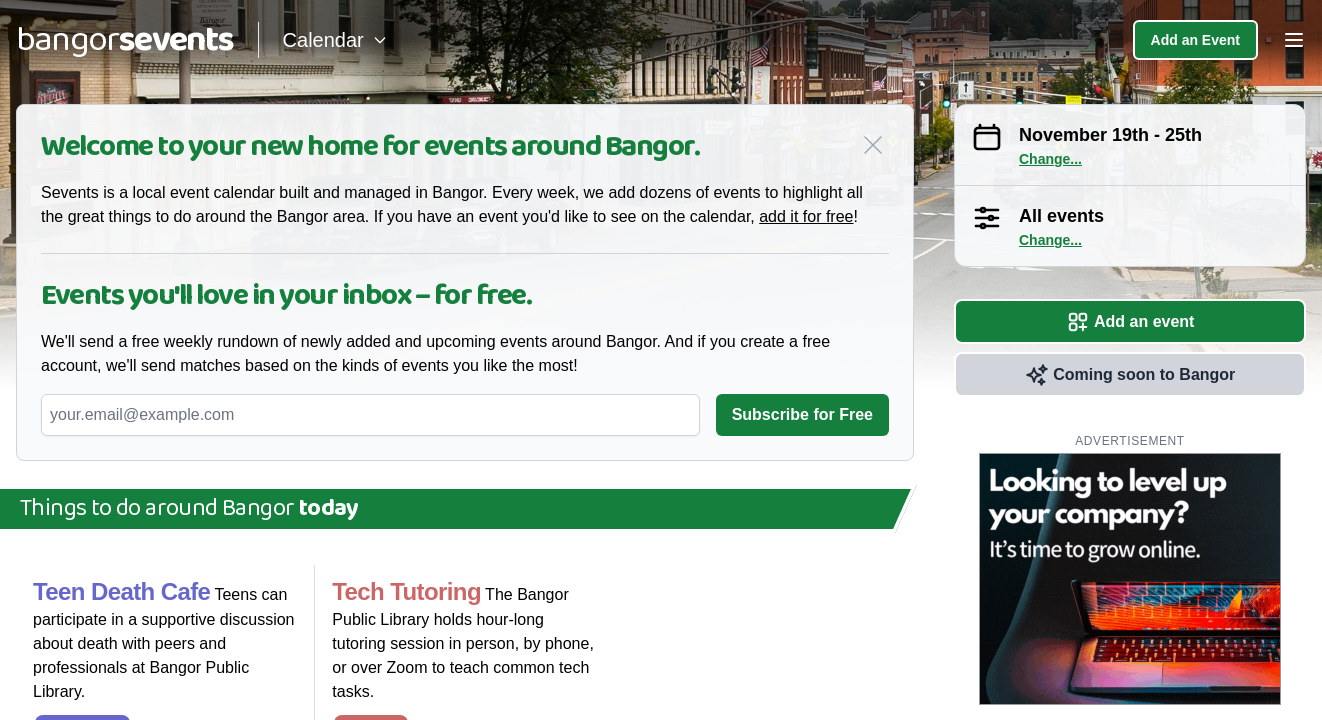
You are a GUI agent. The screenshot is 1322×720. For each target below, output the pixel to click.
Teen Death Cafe (121, 591)
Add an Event (1195, 40)
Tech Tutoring (406, 591)
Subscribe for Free (802, 414)
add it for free (806, 216)
